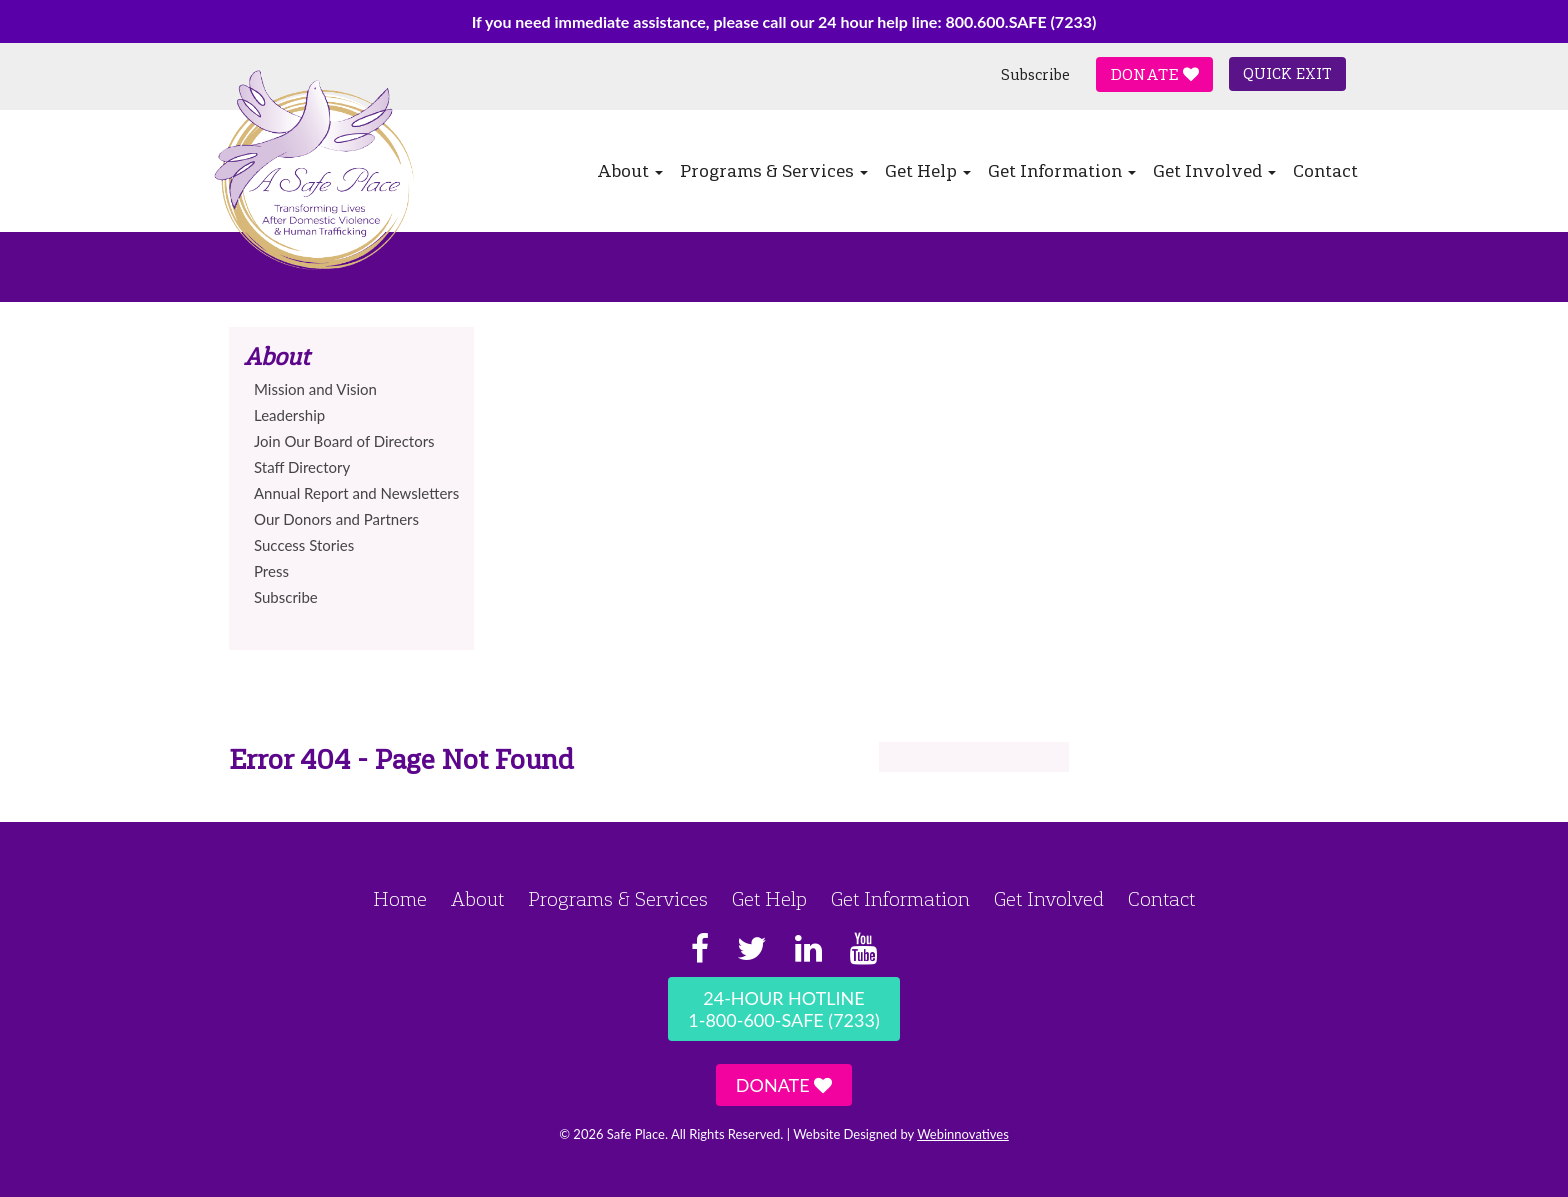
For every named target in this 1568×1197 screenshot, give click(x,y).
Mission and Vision (315, 389)
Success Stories (304, 545)
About (630, 171)
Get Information (1062, 171)
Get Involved (1214, 171)
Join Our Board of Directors (344, 441)
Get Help (928, 171)
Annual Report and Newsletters (356, 493)
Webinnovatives (963, 1134)
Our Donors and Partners (336, 519)
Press (271, 571)
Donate (1154, 74)
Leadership (289, 415)
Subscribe (1035, 75)
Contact (1325, 171)
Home (400, 899)
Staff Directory (302, 467)
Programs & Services (774, 171)
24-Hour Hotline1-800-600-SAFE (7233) (783, 1009)
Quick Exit (1287, 74)
